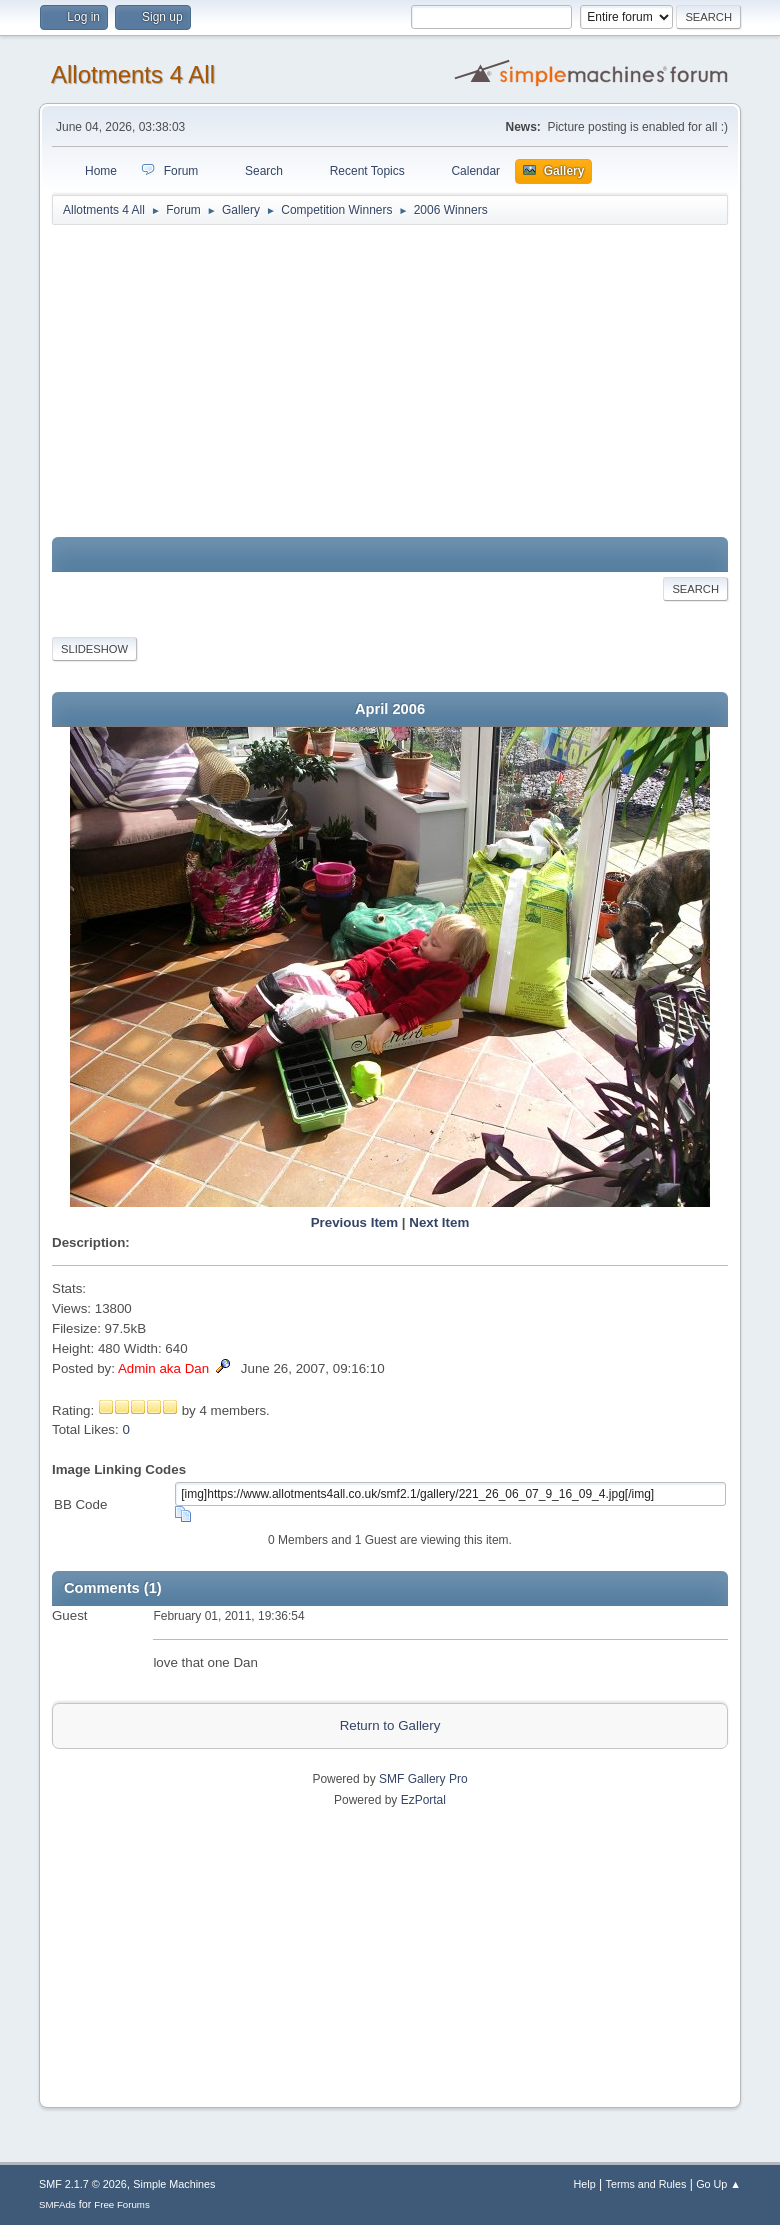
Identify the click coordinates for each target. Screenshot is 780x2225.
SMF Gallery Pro (423, 1779)
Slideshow (94, 649)
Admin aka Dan (163, 1368)
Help (585, 2184)
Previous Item (354, 1222)
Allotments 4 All (133, 74)
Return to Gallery (390, 1725)
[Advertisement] (390, 382)
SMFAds (57, 2204)
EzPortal (423, 1800)
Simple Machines (174, 2184)
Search (695, 589)
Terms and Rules (646, 2184)
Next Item (439, 1222)
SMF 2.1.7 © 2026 (83, 2184)
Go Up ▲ (718, 2184)
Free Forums (122, 2204)
